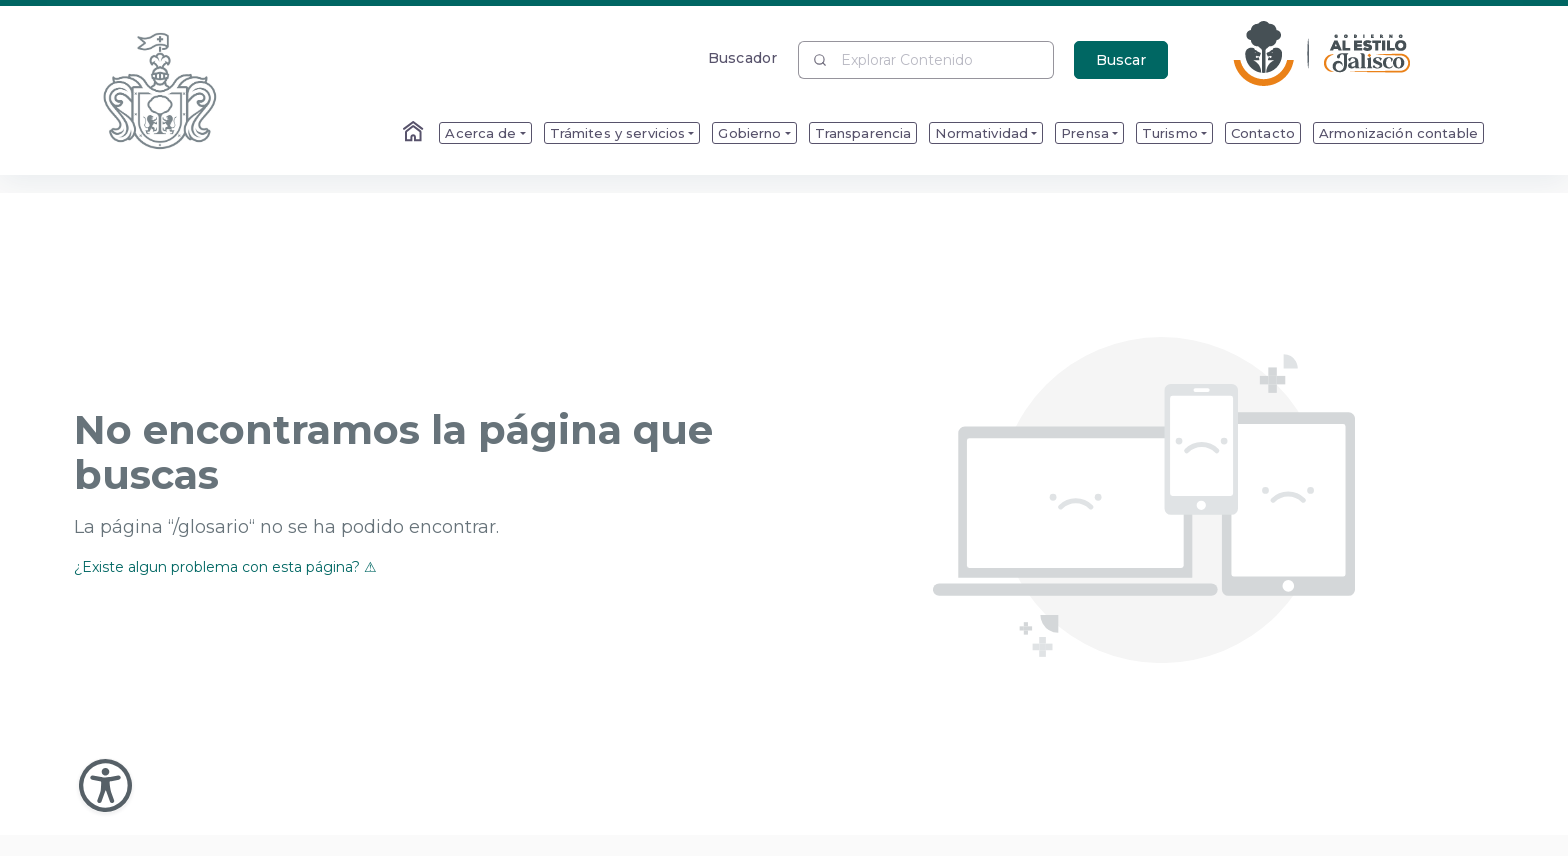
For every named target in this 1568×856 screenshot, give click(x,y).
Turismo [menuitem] (1170, 133)
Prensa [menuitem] (1085, 133)
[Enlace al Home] (415, 133)
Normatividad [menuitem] (981, 133)
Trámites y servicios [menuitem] (618, 133)
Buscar (1121, 60)
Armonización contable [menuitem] (1398, 133)
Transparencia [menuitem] (863, 133)
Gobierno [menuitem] (749, 133)
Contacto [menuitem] (1263, 133)
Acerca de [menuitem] (480, 133)
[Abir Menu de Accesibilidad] (105, 785)
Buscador (742, 57)
